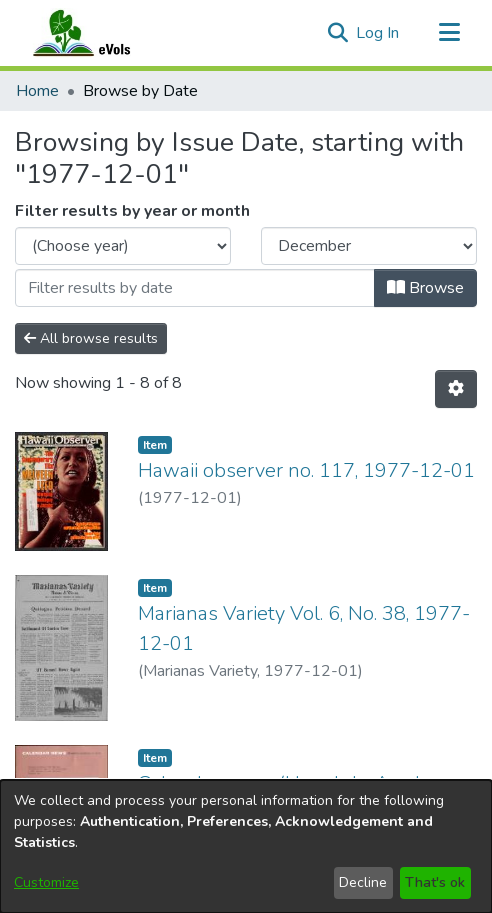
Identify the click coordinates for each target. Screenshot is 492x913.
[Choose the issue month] (369, 246)
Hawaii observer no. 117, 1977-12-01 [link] (306, 470)
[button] (337, 33)
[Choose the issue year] (123, 246)
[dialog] (246, 846)
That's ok (435, 882)
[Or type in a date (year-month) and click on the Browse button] (195, 288)
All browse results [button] (91, 338)
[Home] (101, 33)
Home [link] (37, 91)
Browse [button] (425, 288)
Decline (363, 882)
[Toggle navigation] (449, 33)
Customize (46, 882)
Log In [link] (378, 33)
